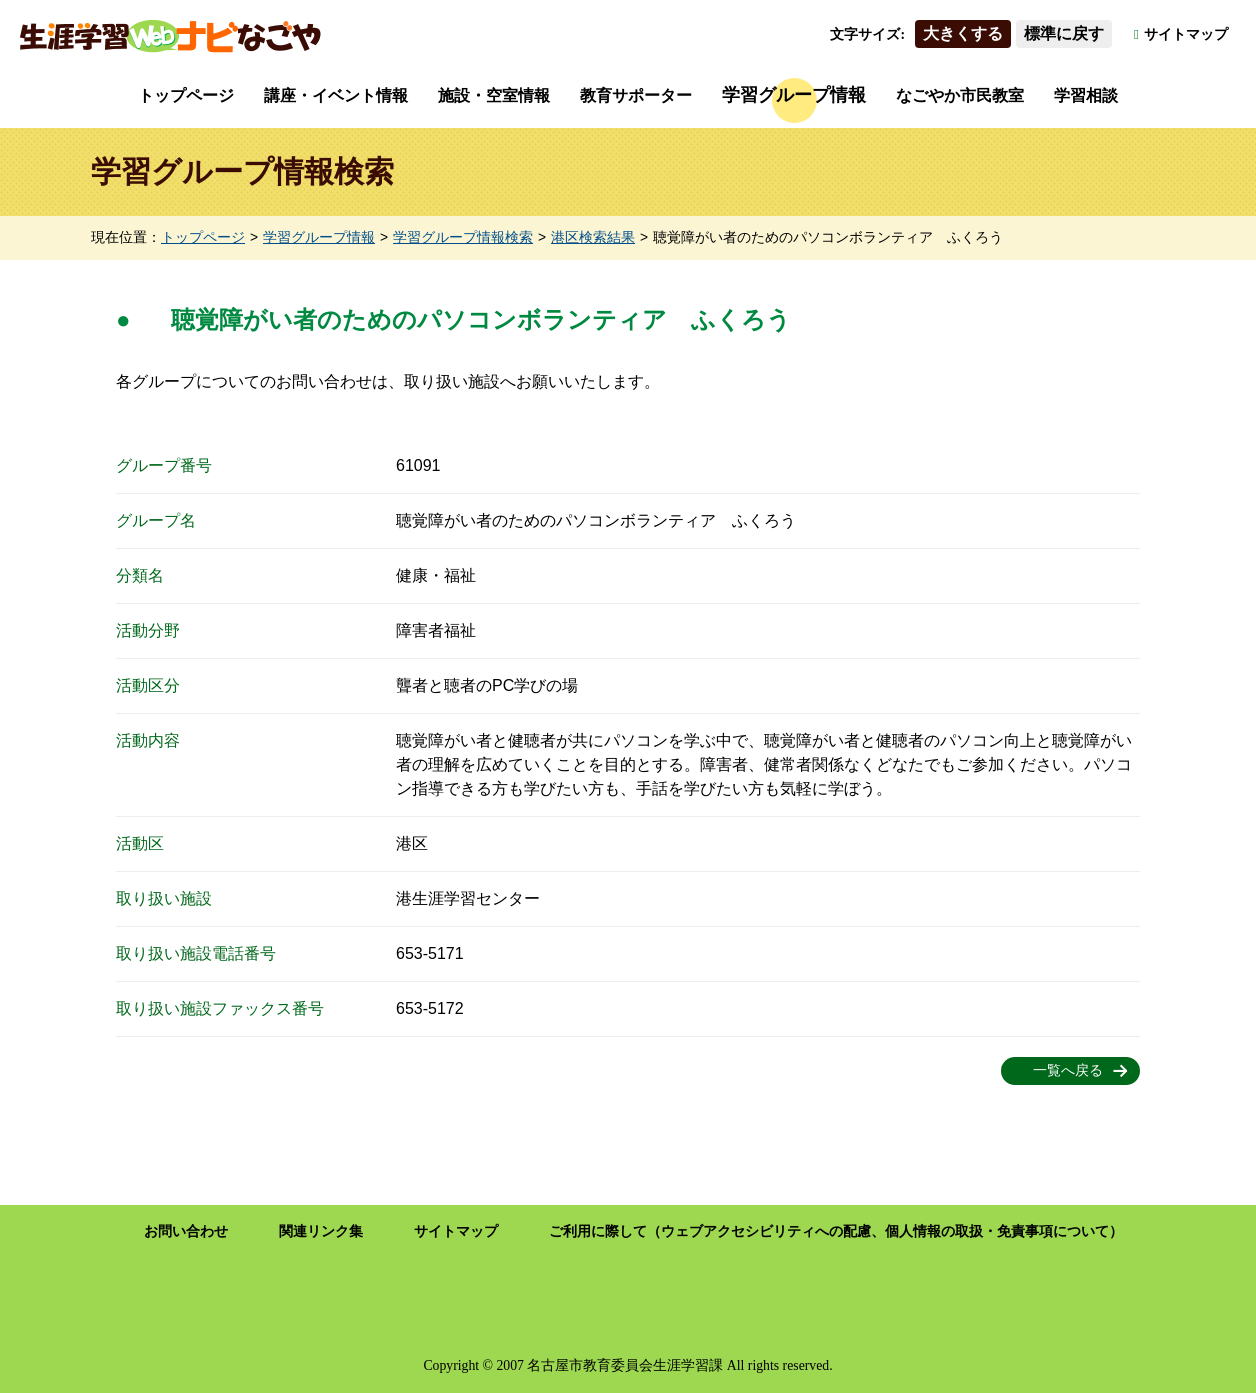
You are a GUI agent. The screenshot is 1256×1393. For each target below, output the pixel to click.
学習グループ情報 (794, 95)
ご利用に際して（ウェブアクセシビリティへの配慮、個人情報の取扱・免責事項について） (836, 1231)
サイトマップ (1186, 34)
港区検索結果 (593, 237)
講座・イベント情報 (336, 95)
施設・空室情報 (494, 95)
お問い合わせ (186, 1231)
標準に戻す (1064, 33)
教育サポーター (636, 95)
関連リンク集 (321, 1231)
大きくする (963, 33)
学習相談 (1086, 95)
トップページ (186, 95)
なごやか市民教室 (960, 95)
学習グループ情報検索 (463, 237)
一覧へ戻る (1068, 1070)
